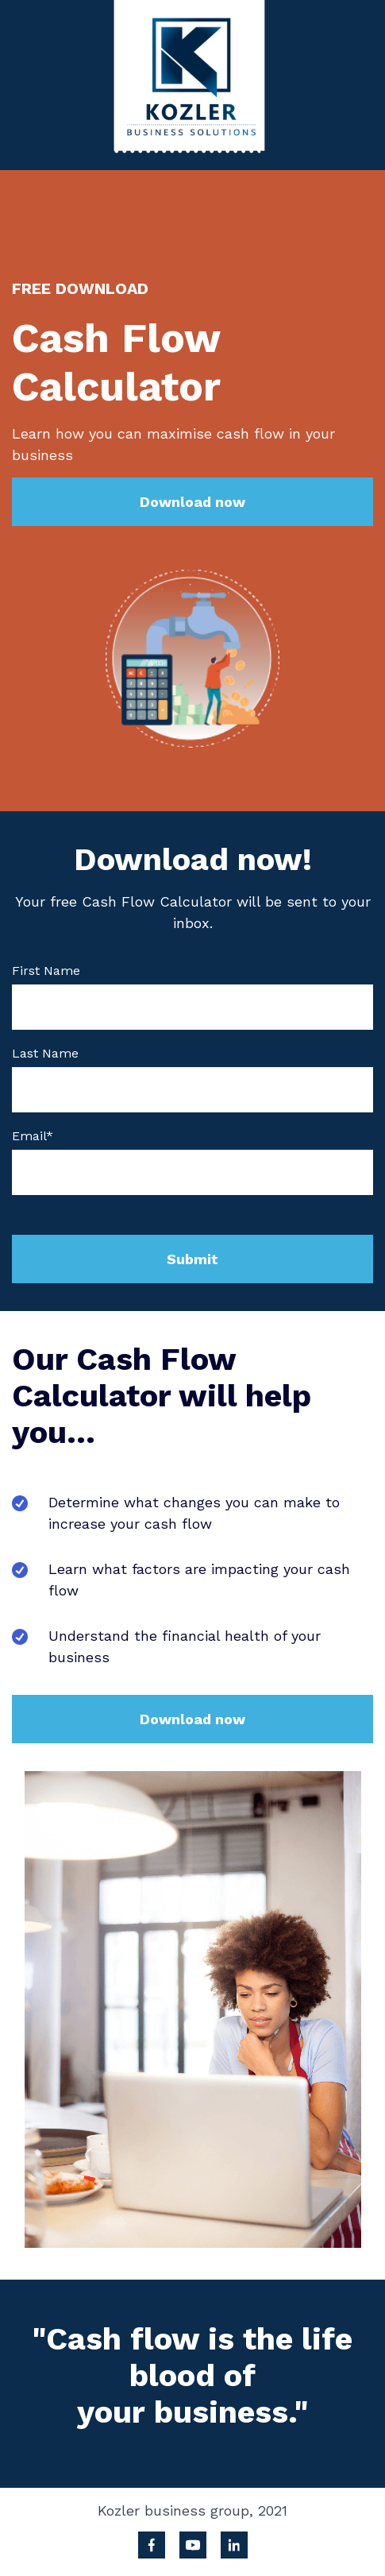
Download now (192, 501)
